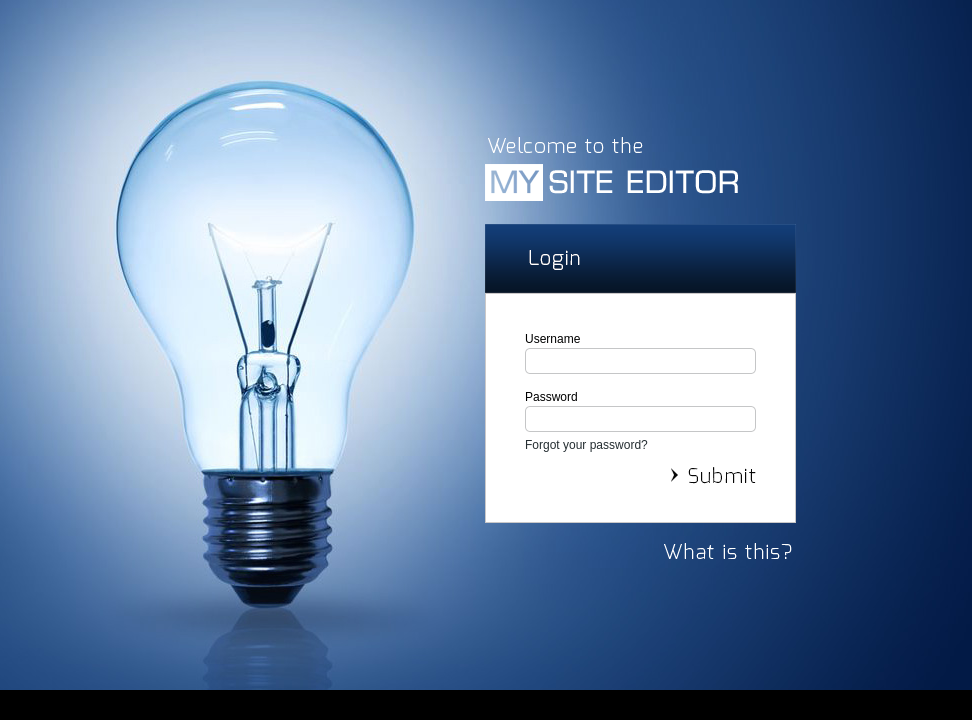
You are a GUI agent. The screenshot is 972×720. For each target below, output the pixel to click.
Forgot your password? (586, 445)
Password (551, 397)
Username (552, 339)
